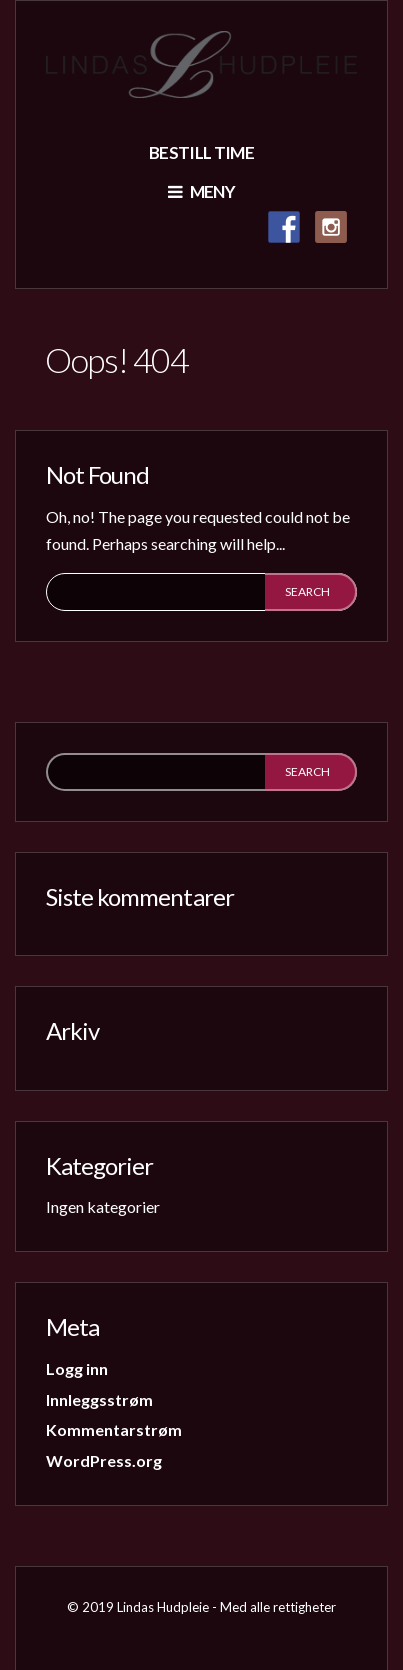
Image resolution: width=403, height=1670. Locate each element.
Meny (201, 191)
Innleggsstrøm (99, 1399)
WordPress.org (104, 1460)
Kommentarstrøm (114, 1429)
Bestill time (201, 152)
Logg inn (77, 1368)
